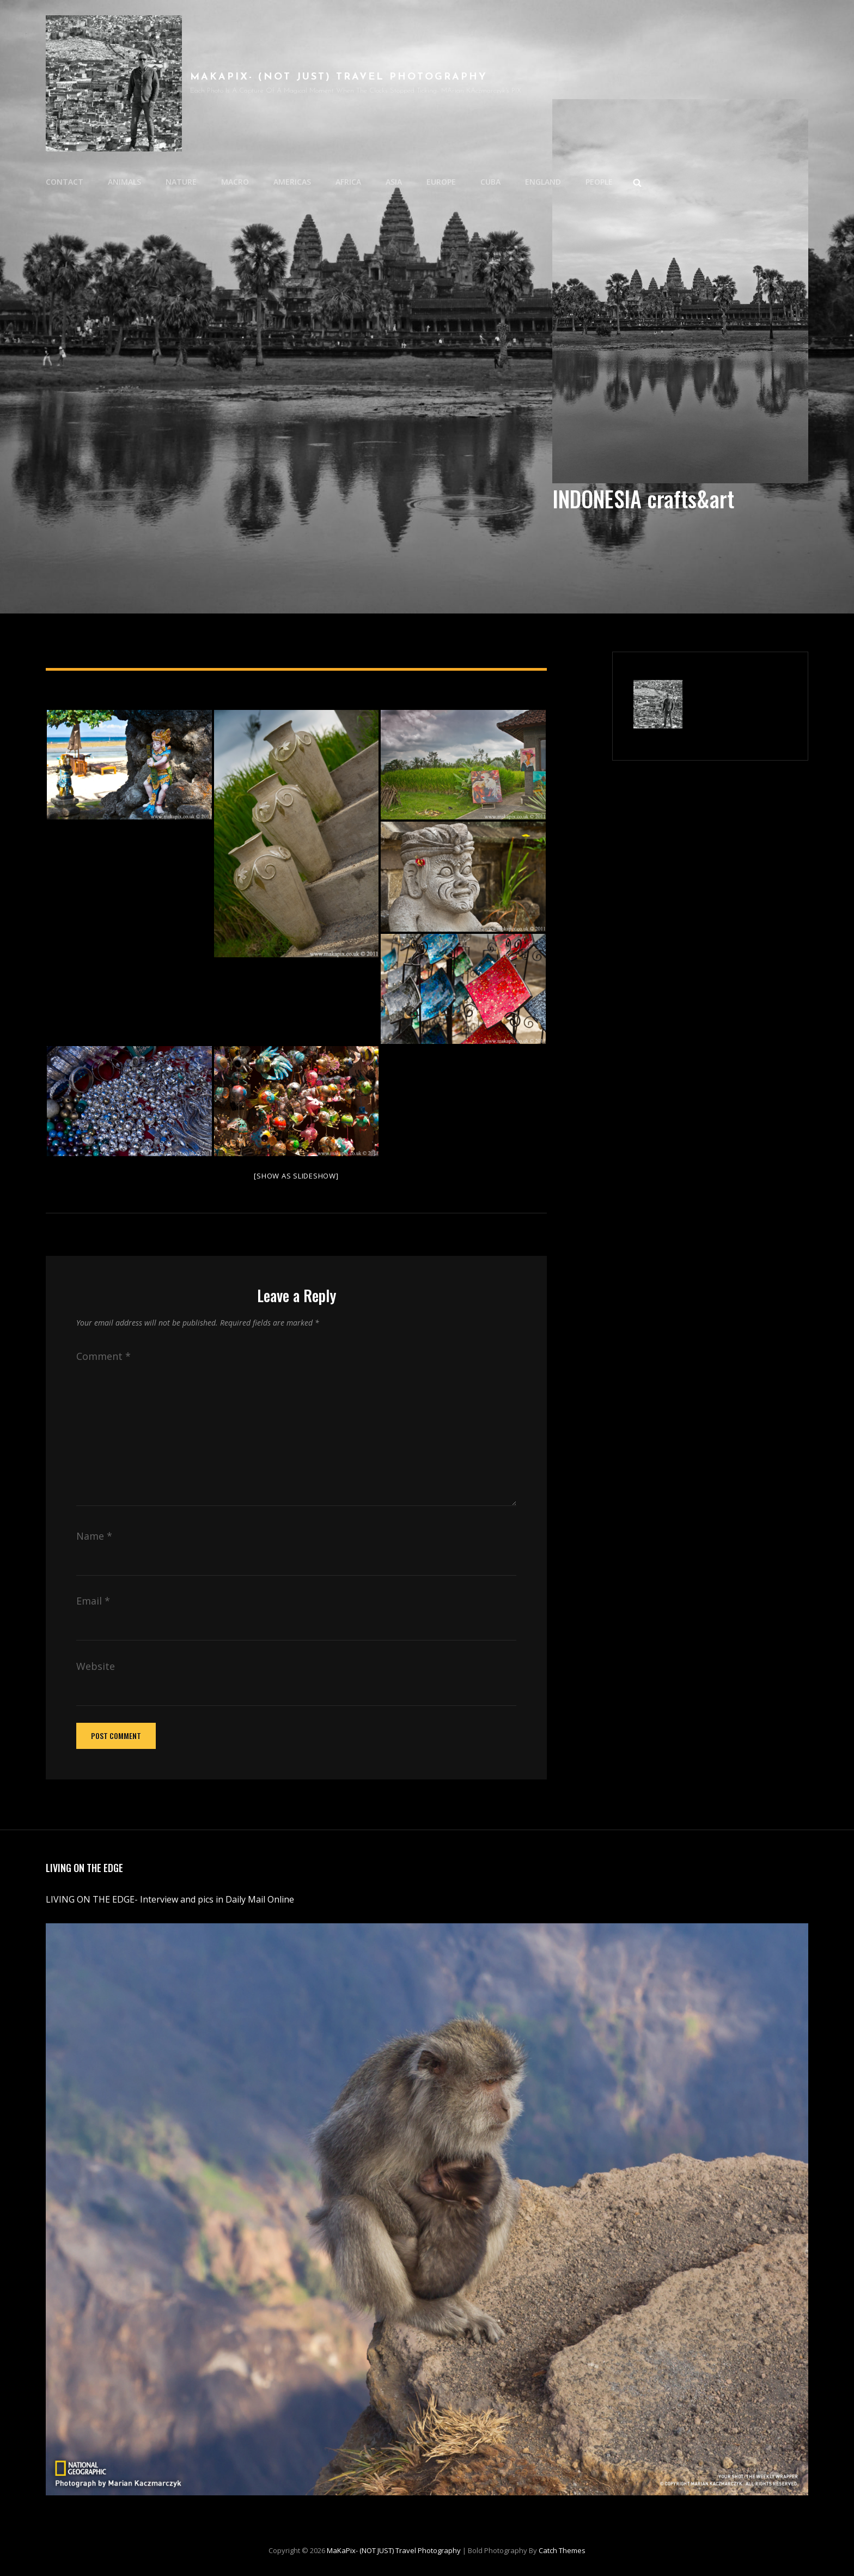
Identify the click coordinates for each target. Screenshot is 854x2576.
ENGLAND (543, 182)
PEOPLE (599, 182)
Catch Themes (562, 2550)
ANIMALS (124, 182)
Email (93, 1600)
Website (95, 1666)
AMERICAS (292, 182)
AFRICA (348, 182)
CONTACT (64, 182)
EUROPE (441, 182)
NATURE (181, 182)
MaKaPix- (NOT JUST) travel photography (338, 77)
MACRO (235, 182)
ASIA (394, 182)
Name (94, 1535)
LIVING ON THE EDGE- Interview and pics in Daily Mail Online (171, 1899)
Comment (103, 1356)
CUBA (490, 182)
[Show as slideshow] (296, 1176)
